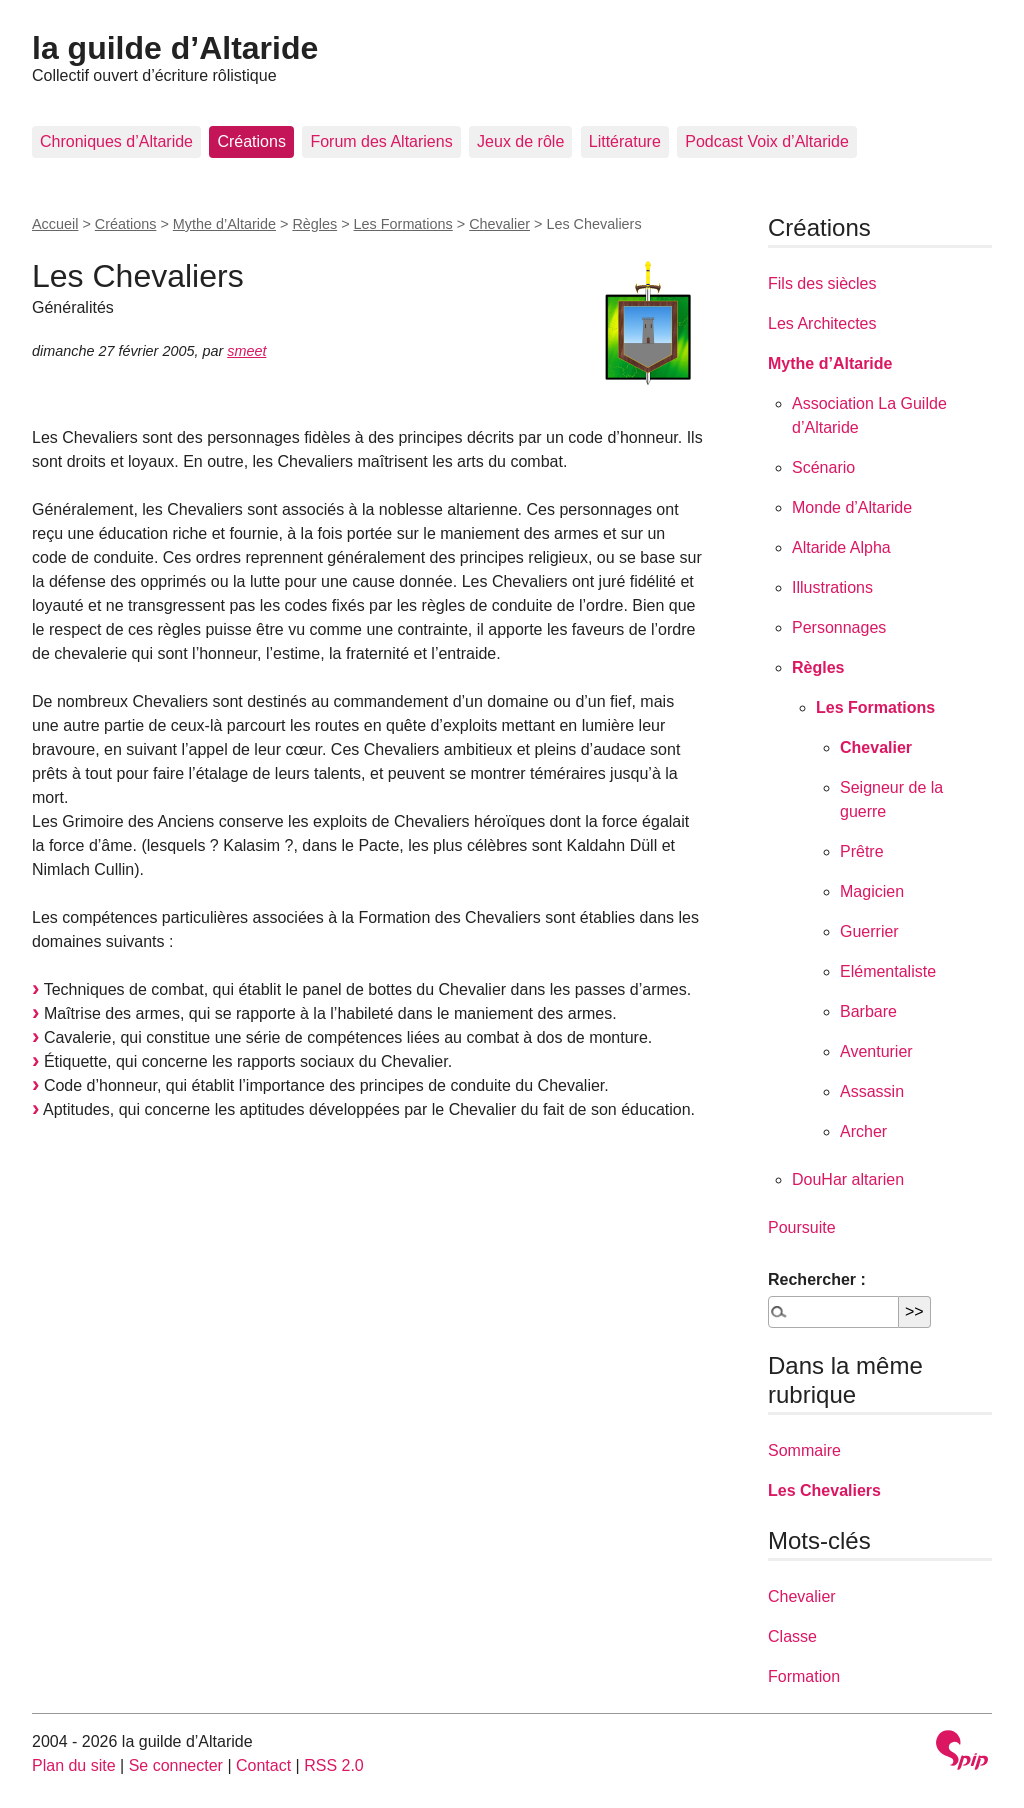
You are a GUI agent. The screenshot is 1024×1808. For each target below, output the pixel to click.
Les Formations (403, 224)
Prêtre (862, 851)
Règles (314, 224)
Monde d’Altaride (852, 507)
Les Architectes (822, 323)
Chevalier (499, 224)
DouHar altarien (848, 1179)
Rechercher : (817, 1279)
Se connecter (176, 1765)
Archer (863, 1131)
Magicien (872, 891)
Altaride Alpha (841, 547)
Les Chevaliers (824, 1490)
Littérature (625, 141)
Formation (804, 1676)
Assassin (872, 1091)
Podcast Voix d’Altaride (767, 141)
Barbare (868, 1011)
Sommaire (804, 1450)
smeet (246, 351)
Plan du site (74, 1765)
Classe (792, 1636)
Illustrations (832, 587)
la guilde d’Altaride (175, 48)
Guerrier (869, 931)
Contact (263, 1765)
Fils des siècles (822, 283)
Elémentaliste (888, 971)
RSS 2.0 (334, 1765)
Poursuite (802, 1227)
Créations (251, 141)
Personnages (839, 627)
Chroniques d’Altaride (116, 141)
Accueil (55, 224)
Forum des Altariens (381, 141)
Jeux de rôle (520, 141)
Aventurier (876, 1051)
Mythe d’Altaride (224, 224)
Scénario (823, 467)
